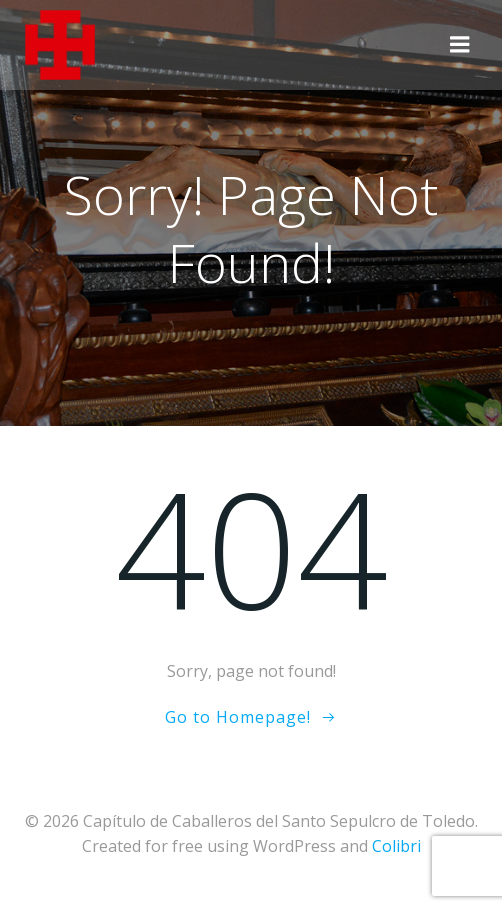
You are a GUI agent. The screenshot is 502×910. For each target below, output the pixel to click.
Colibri (396, 846)
